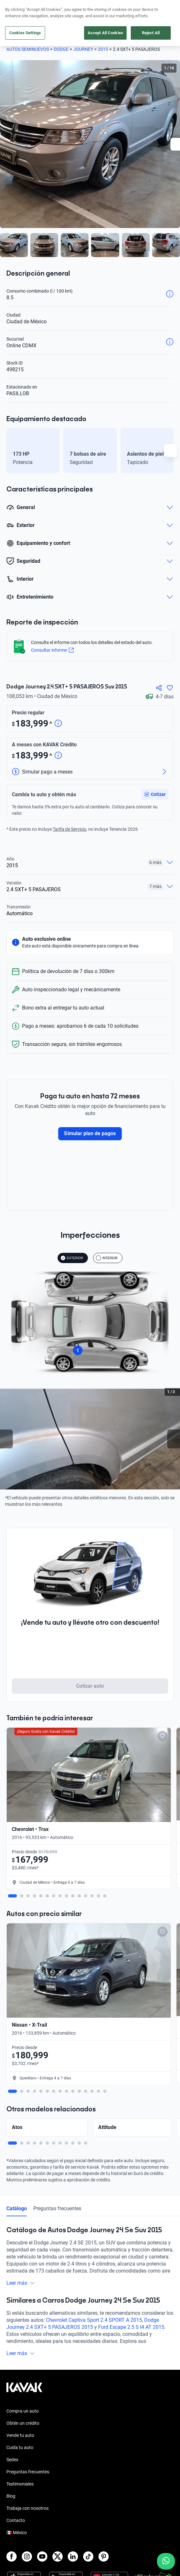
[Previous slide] (6, 1436)
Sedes (12, 2374)
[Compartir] (159, 688)
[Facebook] (11, 2471)
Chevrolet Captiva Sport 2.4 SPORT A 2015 (94, 2235)
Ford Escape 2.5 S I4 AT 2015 (131, 2242)
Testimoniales (20, 2398)
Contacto (15, 2435)
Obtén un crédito (22, 2337)
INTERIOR (107, 1255)
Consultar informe (52, 650)
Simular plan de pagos (90, 1131)
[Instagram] (27, 2471)
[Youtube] (42, 2471)
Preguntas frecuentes (57, 2123)
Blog (10, 2410)
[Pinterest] (103, 2471)
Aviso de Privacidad (25, 2561)
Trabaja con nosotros (27, 2422)
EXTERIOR (71, 1255)
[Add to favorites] (100, 1733)
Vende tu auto (20, 2349)
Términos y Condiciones (29, 2572)
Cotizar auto (90, 1683)
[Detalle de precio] (58, 723)
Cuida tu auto (19, 2362)
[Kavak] (15, 9)
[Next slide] (173, 1436)
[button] (154, 791)
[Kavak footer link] (24, 2305)
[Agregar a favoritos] (170, 688)
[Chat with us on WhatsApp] (166, 2561)
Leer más (20, 2198)
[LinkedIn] (73, 2471)
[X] (57, 2471)
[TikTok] (88, 2471)
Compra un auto (22, 2325)
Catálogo (16, 2123)
